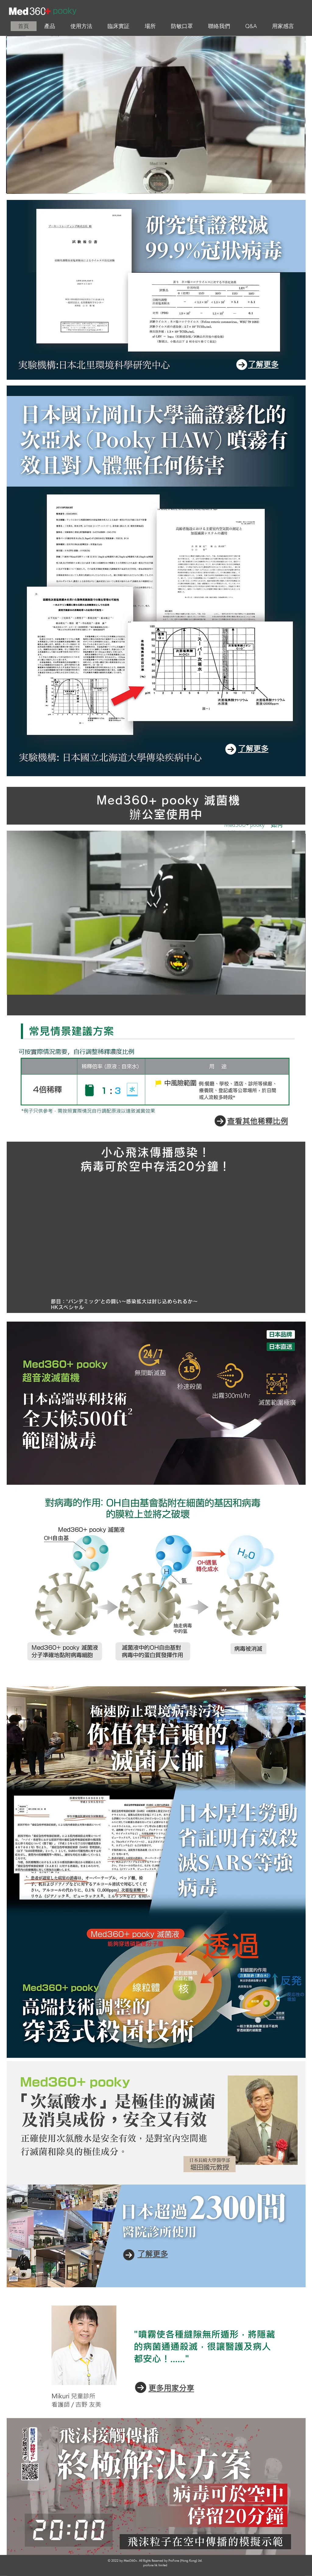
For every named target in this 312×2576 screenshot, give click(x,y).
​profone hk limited (155, 2565)
